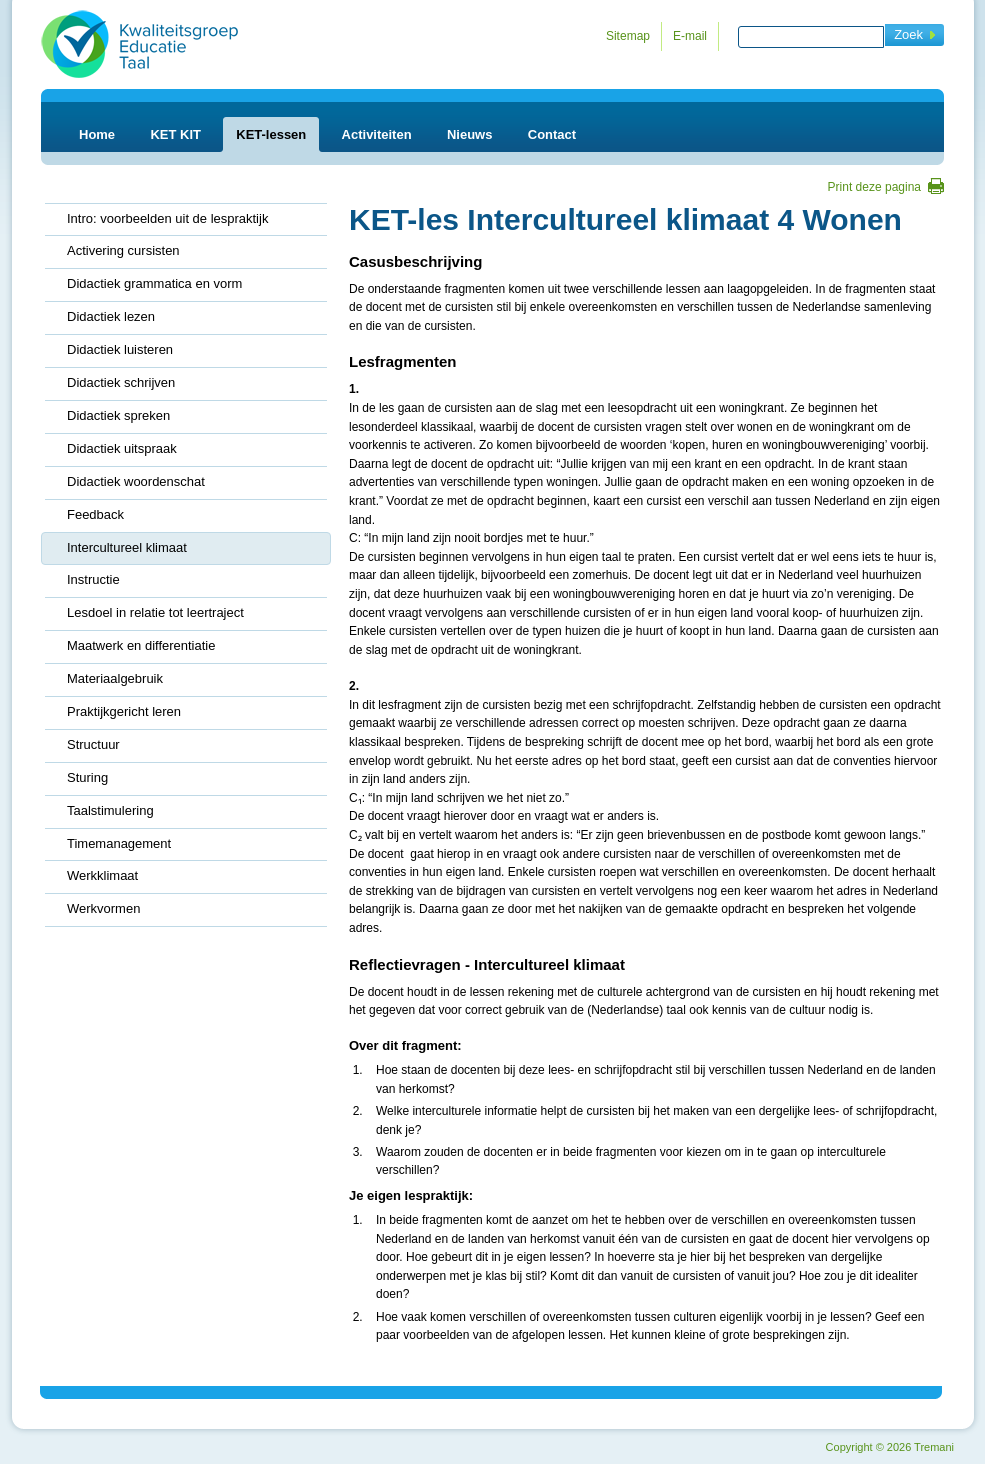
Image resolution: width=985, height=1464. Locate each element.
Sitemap (628, 36)
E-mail (690, 36)
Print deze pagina (874, 187)
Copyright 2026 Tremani (890, 1447)
